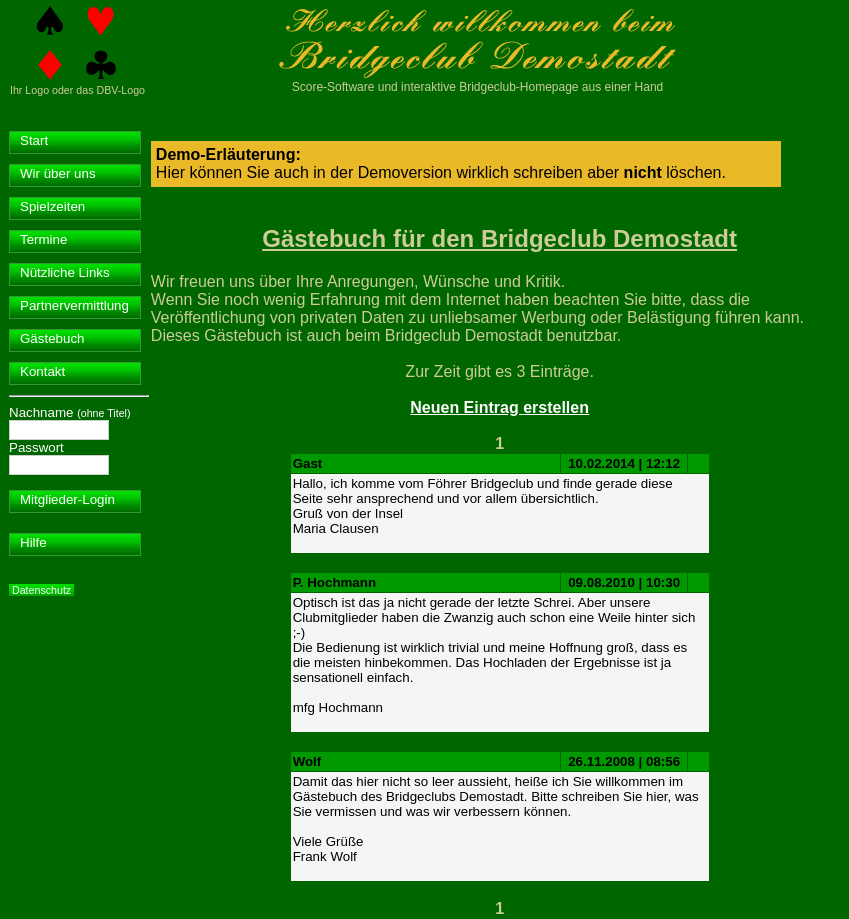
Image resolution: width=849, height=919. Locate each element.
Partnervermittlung (74, 305)
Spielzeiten (52, 206)
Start (34, 140)
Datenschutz (41, 590)
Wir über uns (58, 173)
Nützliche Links (65, 272)
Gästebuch (52, 338)
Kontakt (42, 371)
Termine (43, 239)
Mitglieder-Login (67, 499)
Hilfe (33, 542)
